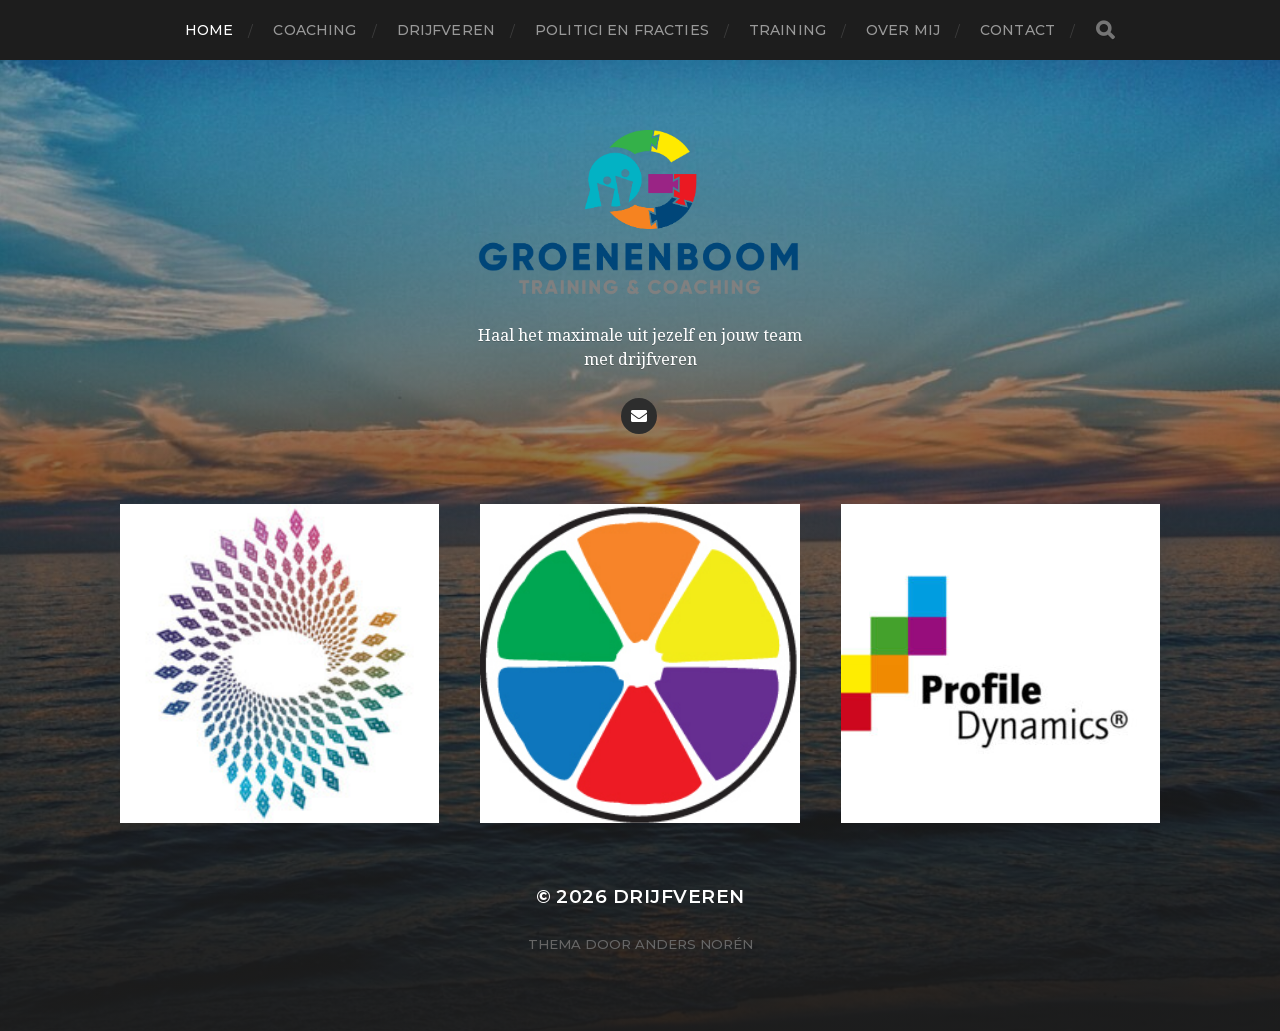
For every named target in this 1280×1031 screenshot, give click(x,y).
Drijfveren (446, 30)
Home (209, 30)
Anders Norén (694, 944)
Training (787, 30)
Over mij (903, 30)
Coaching (314, 30)
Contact (1017, 30)
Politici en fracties (622, 30)
